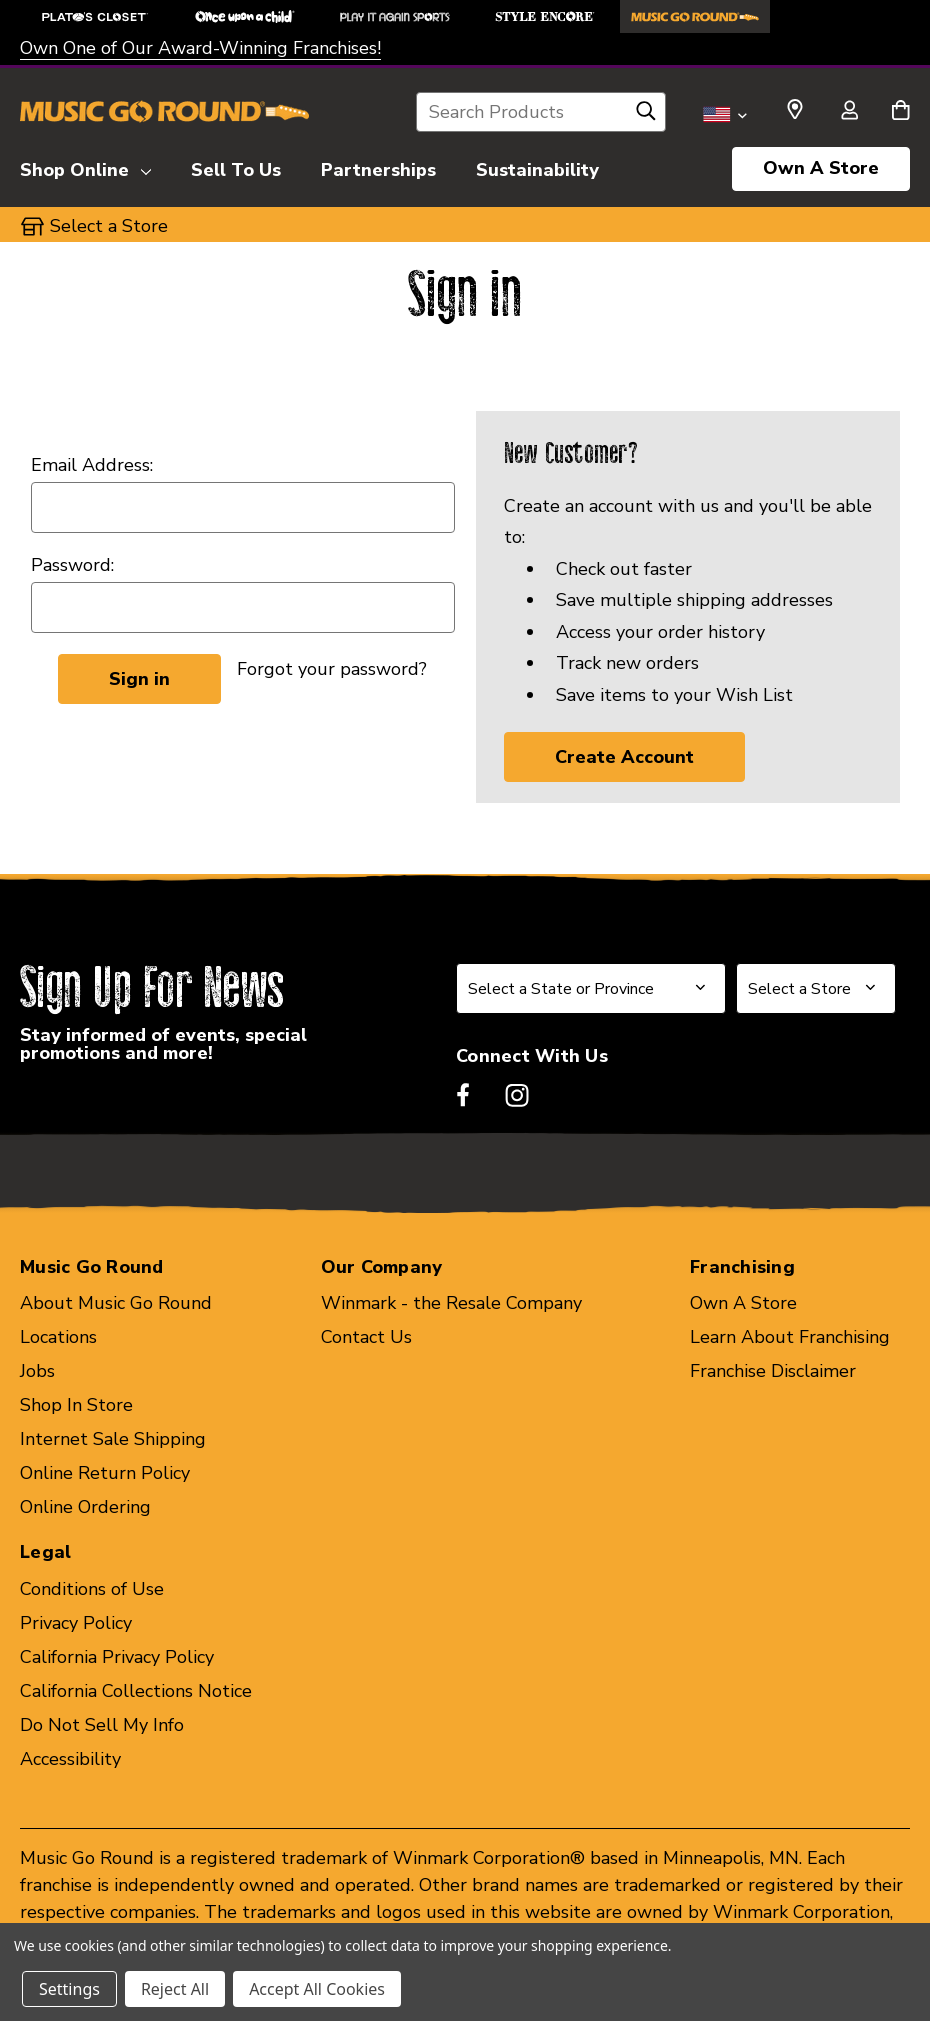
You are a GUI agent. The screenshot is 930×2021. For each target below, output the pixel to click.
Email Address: (92, 465)
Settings (69, 1989)
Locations (58, 1337)
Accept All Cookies (317, 1989)
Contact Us (366, 1337)
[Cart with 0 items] (900, 112)
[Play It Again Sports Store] (395, 16)
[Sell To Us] (236, 167)
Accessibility (70, 1759)
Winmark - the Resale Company (451, 1303)
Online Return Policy (105, 1473)
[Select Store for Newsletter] (816, 988)
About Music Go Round (116, 1303)
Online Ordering (85, 1507)
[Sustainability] (537, 167)
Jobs (37, 1371)
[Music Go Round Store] (695, 16)
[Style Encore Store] (545, 16)
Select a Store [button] (109, 226)
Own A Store (821, 168)
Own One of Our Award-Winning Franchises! (200, 48)
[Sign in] (849, 112)
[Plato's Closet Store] (95, 16)
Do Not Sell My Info (102, 1725)
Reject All (175, 1989)
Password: (72, 565)
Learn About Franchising (790, 1337)
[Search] (646, 116)
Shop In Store (76, 1405)
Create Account (624, 757)
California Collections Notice (136, 1691)
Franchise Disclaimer (773, 1371)
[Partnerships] (378, 167)
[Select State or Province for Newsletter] (591, 988)
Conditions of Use (92, 1589)
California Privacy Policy (117, 1657)
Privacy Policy (76, 1623)
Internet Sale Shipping (113, 1439)
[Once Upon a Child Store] (245, 16)
